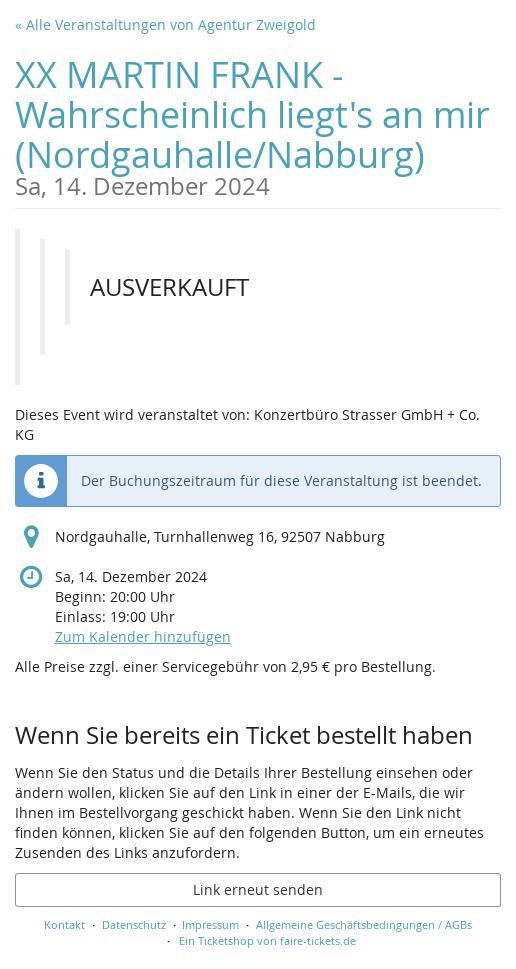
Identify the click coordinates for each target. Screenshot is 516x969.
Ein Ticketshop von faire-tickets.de (267, 940)
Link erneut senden (258, 889)
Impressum (210, 924)
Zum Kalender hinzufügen (143, 636)
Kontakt (64, 924)
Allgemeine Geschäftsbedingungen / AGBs (364, 924)
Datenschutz (134, 924)
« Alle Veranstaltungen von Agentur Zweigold (165, 24)
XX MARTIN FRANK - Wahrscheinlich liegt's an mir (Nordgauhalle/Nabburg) (258, 124)
